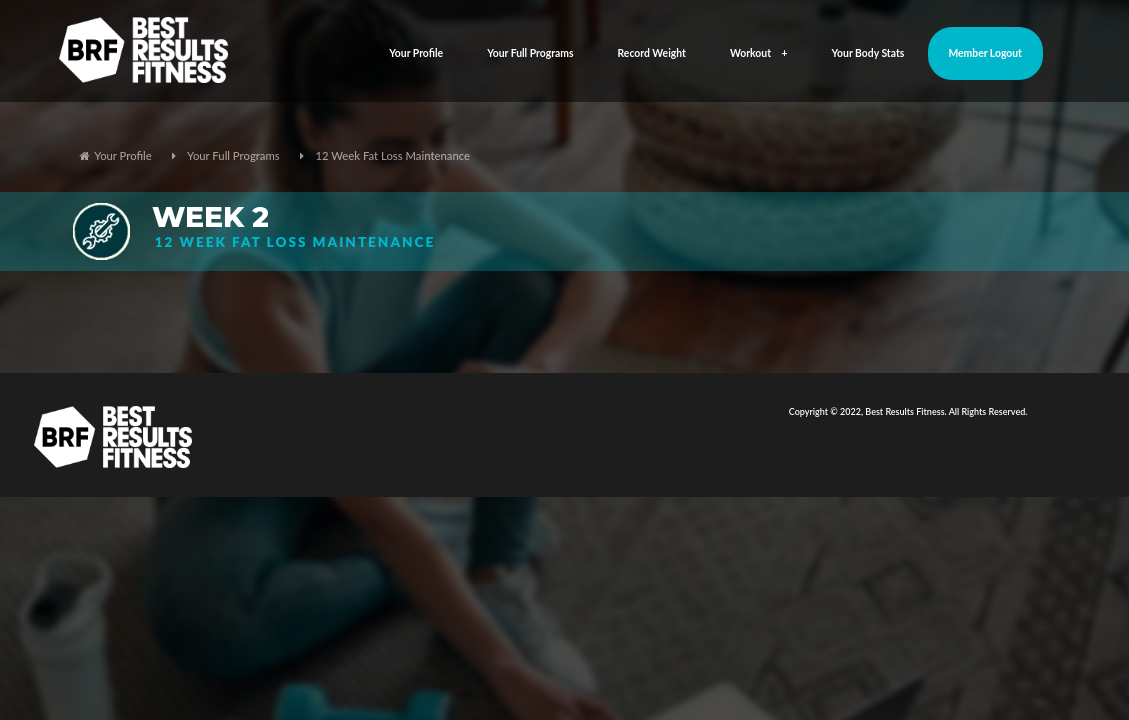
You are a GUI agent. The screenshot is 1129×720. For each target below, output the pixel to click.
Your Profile (416, 53)
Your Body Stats (868, 53)
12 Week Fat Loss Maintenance (392, 155)
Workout (758, 53)
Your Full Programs (530, 53)
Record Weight (652, 53)
